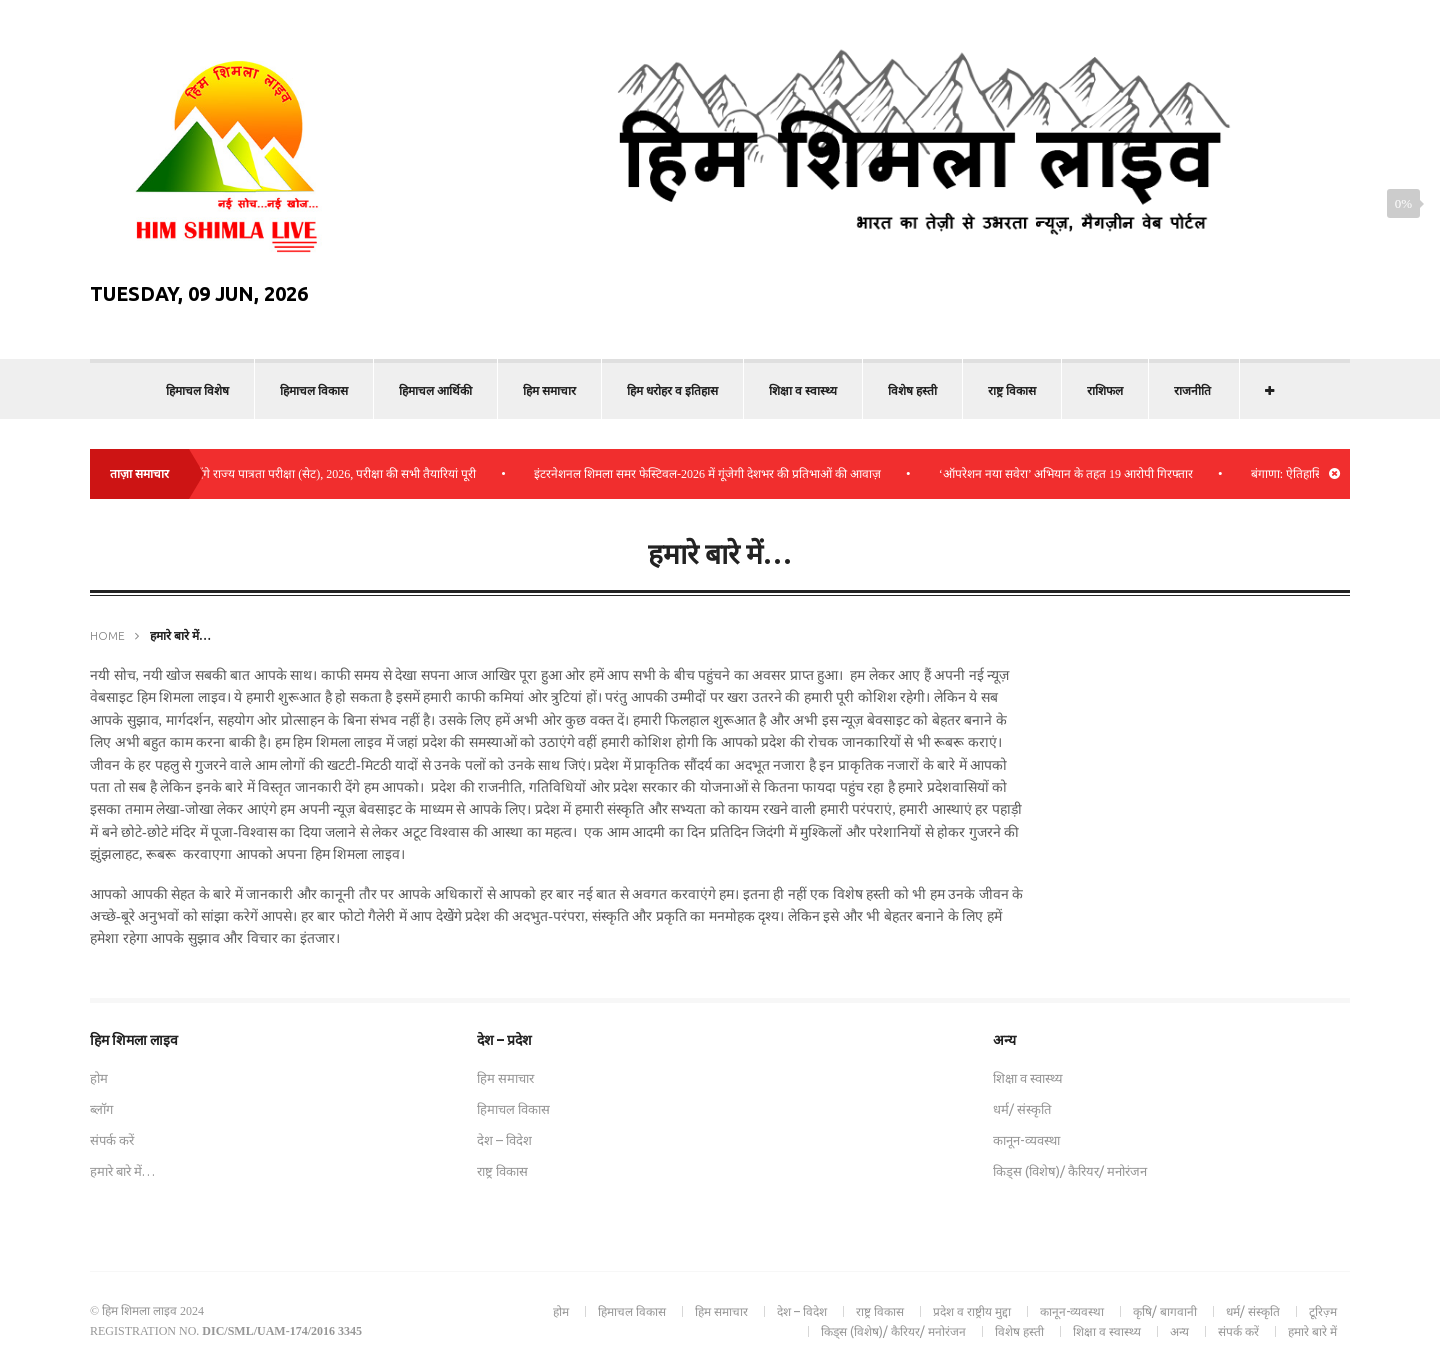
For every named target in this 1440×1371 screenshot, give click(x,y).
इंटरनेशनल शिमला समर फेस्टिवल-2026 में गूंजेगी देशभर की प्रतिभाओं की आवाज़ (716, 474)
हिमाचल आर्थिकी (435, 390)
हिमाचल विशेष (197, 390)
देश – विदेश (504, 1140)
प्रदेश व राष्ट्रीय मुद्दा (972, 1311)
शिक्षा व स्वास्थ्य (803, 390)
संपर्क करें (112, 1140)
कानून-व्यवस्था (1026, 1140)
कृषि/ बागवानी (1165, 1311)
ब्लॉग (101, 1109)
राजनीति (1192, 390)
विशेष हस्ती (912, 390)
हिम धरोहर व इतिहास (672, 390)
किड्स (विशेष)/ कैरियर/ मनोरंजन (1070, 1171)
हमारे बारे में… (122, 1171)
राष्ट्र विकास (1012, 390)
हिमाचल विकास (314, 390)
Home (107, 635)
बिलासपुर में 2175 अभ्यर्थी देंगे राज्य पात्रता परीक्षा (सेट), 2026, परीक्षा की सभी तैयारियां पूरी (287, 474)
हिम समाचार (549, 390)
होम (99, 1078)
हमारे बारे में (1312, 1331)
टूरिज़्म (1323, 1311)
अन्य (1179, 1331)
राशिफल (1105, 390)
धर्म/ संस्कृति (1022, 1109)
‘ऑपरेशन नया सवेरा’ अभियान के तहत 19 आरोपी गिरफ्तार (1075, 474)
